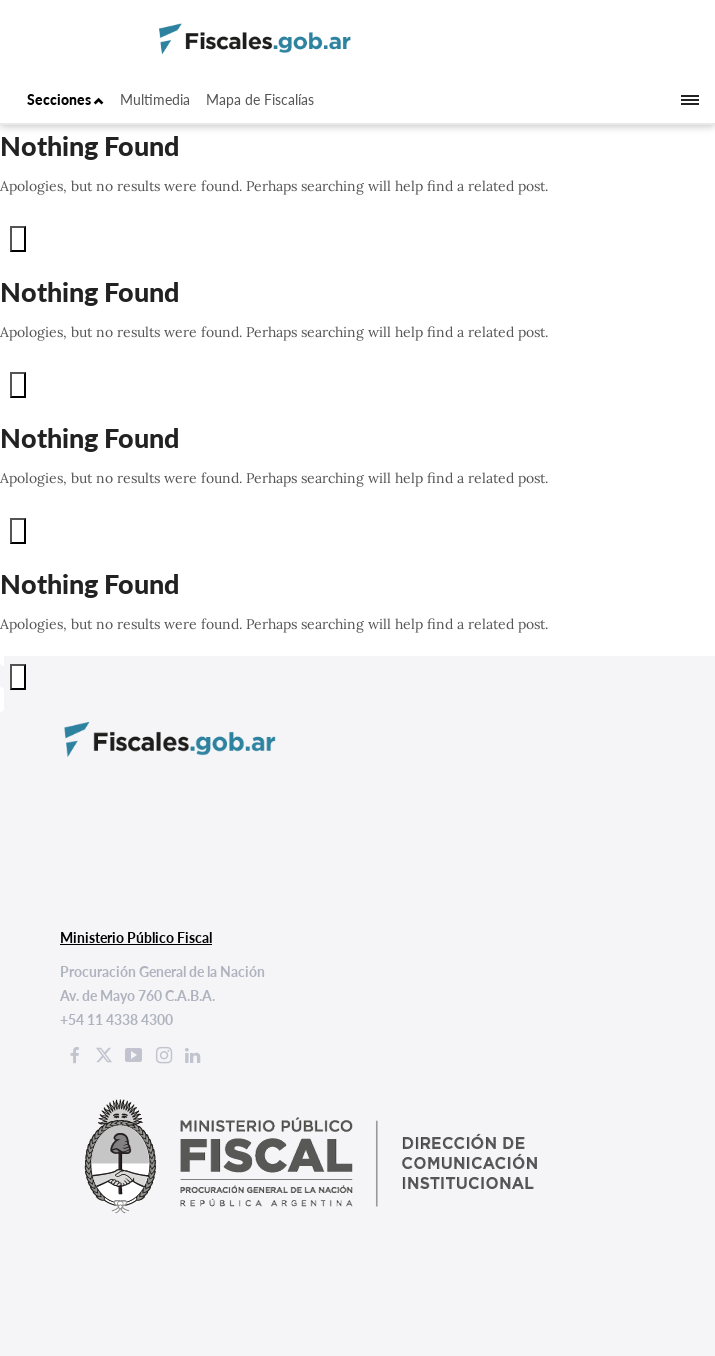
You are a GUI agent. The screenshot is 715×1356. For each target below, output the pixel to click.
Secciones (65, 99)
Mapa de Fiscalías (260, 99)
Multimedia (155, 99)
